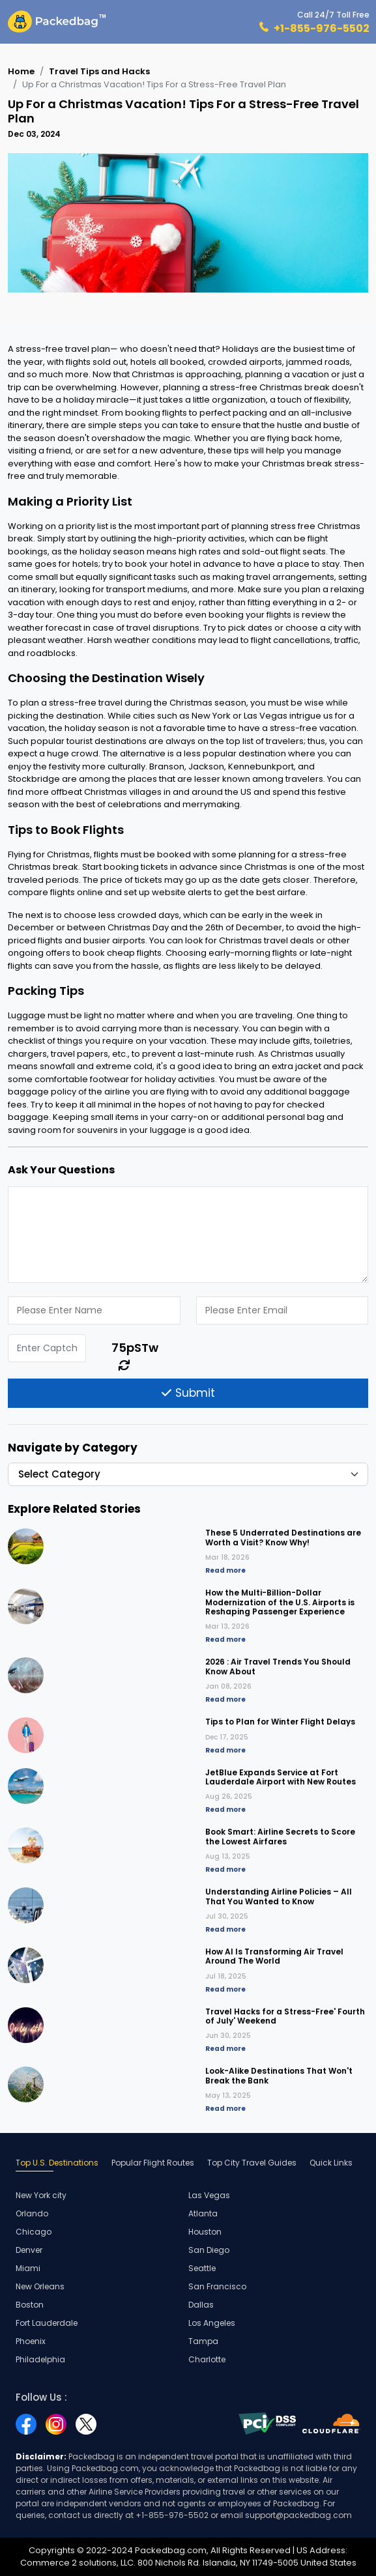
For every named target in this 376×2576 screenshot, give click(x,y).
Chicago (33, 2231)
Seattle (202, 2268)
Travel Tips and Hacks (99, 71)
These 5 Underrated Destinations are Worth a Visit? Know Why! (283, 1537)
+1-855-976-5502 (321, 28)
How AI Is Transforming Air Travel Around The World (274, 1956)
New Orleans (40, 2286)
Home (21, 71)
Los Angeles (211, 2322)
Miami (28, 2268)
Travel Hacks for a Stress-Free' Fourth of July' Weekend (285, 2016)
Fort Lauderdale (47, 2322)
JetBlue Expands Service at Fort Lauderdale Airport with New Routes (280, 1777)
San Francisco (217, 2286)
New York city (41, 2195)
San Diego (208, 2249)
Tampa (203, 2341)
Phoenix (31, 2341)
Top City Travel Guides (251, 2162)
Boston (30, 2304)
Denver (29, 2249)
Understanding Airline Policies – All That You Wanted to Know (278, 1896)
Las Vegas (209, 2195)
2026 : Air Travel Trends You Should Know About (278, 1666)
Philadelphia (40, 2359)
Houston (205, 2231)
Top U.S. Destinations (57, 2162)
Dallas (201, 2304)
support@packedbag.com (298, 2515)
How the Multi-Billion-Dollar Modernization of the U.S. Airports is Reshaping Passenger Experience (279, 1602)
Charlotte (206, 2359)
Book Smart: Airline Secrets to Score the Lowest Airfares (280, 1836)
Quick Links (331, 2162)
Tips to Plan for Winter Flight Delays (280, 1721)
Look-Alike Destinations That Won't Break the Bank (279, 2075)
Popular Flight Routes (152, 2162)
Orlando (32, 2213)
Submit (188, 1393)
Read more (225, 1570)
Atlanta (203, 2213)
